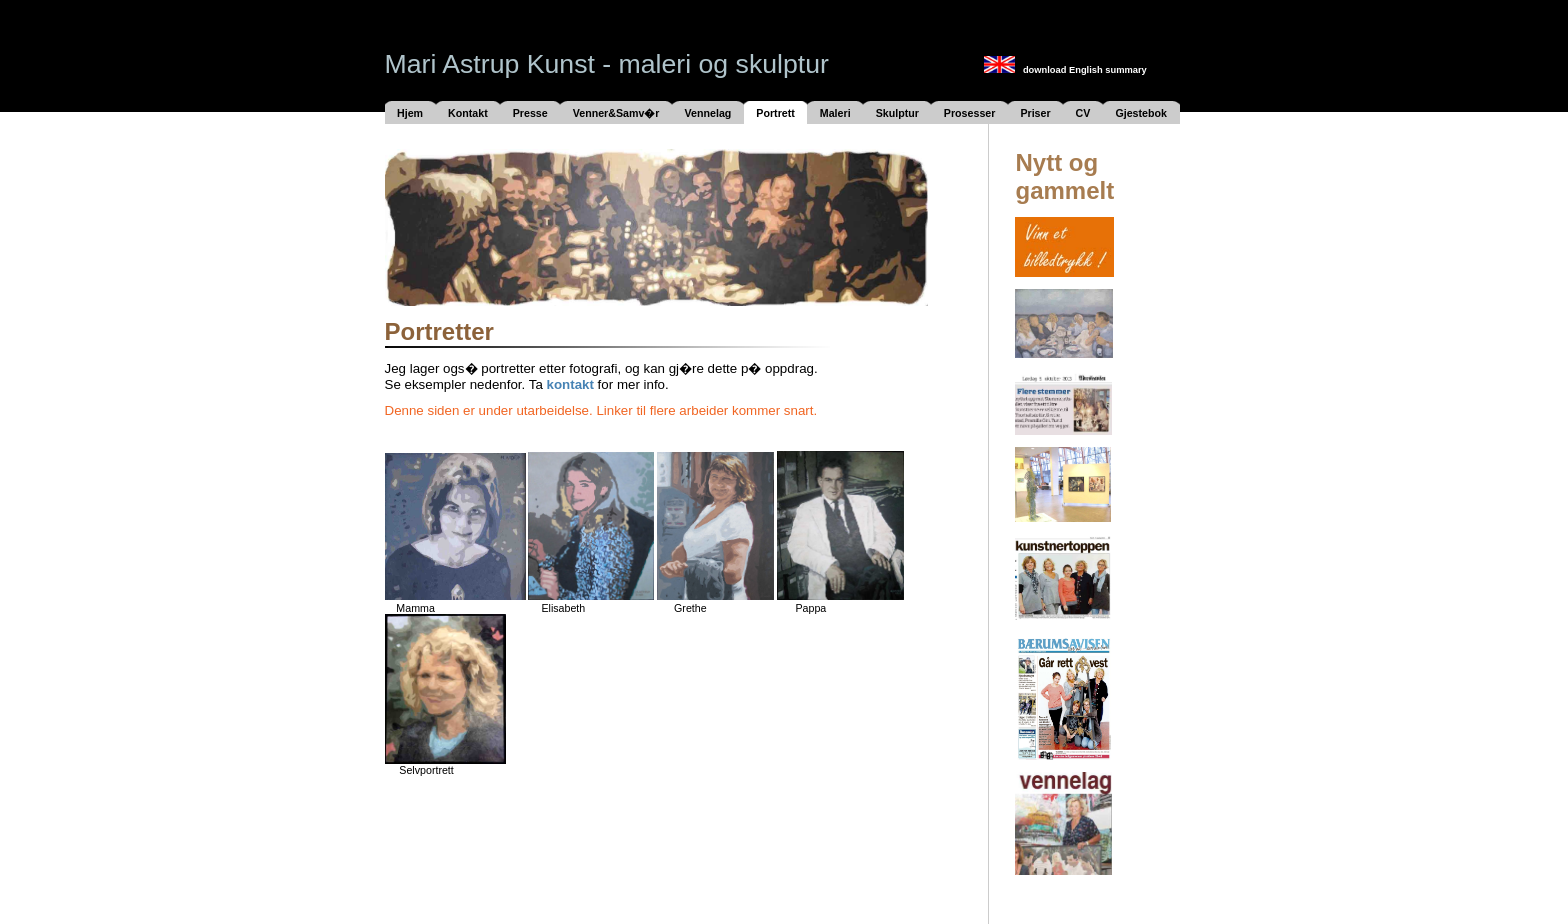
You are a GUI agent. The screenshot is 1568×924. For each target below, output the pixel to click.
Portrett (775, 113)
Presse (530, 113)
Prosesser (970, 113)
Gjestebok (1141, 113)
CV (1083, 113)
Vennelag (708, 113)
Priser (1035, 113)
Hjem (410, 113)
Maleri (835, 113)
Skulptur (897, 113)
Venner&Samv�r (616, 113)
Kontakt (468, 113)
